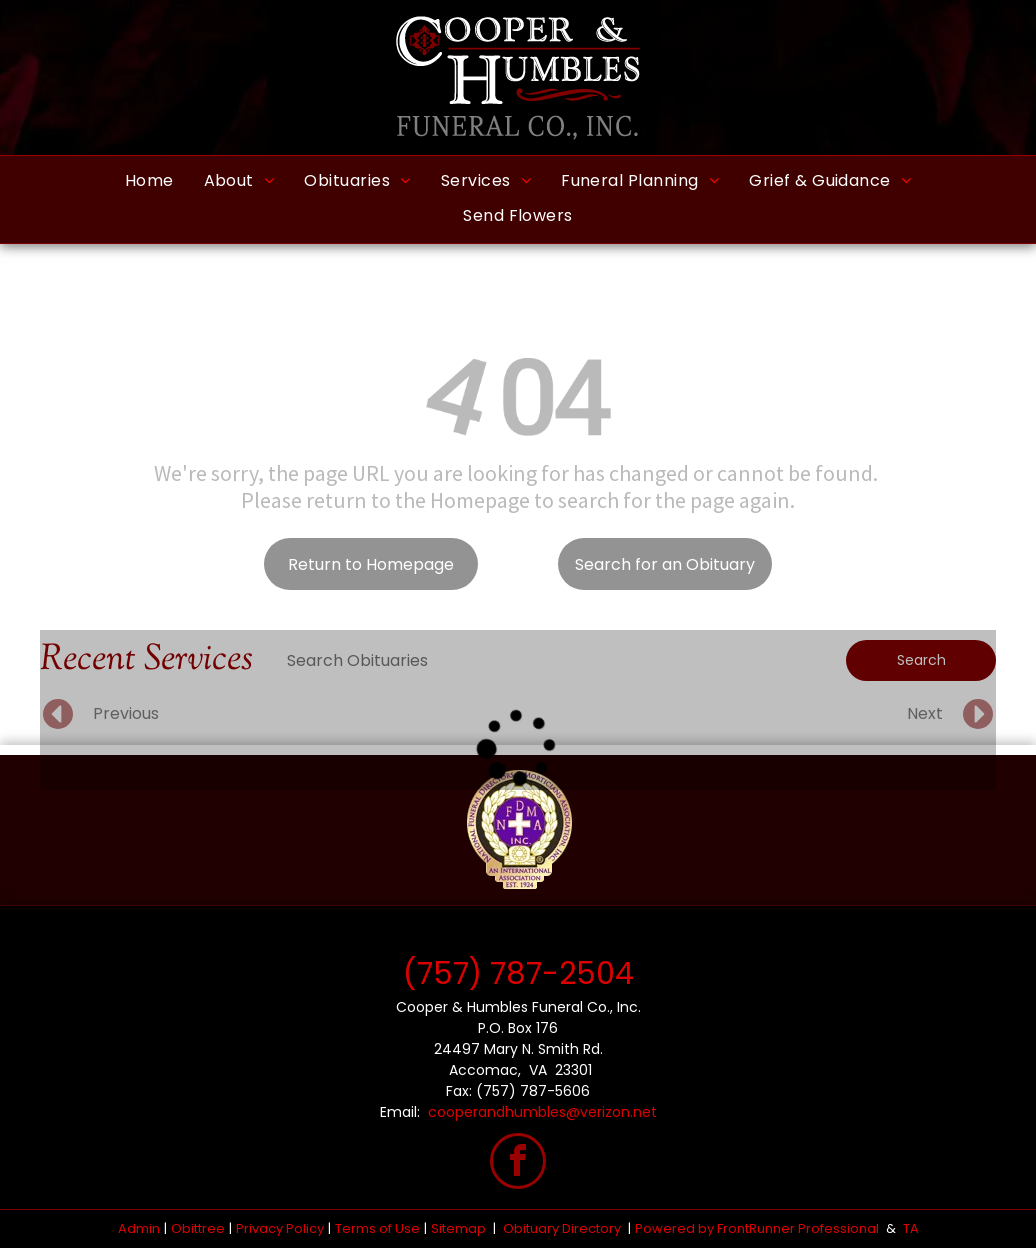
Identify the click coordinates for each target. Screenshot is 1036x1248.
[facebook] (518, 1163)
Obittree (198, 1228)
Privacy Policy (280, 1228)
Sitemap (458, 1228)
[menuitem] (149, 181)
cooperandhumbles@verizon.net (542, 1112)
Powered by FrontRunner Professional (757, 1228)
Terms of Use (377, 1228)
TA (911, 1228)
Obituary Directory (562, 1228)
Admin (139, 1228)
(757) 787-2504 (518, 974)
